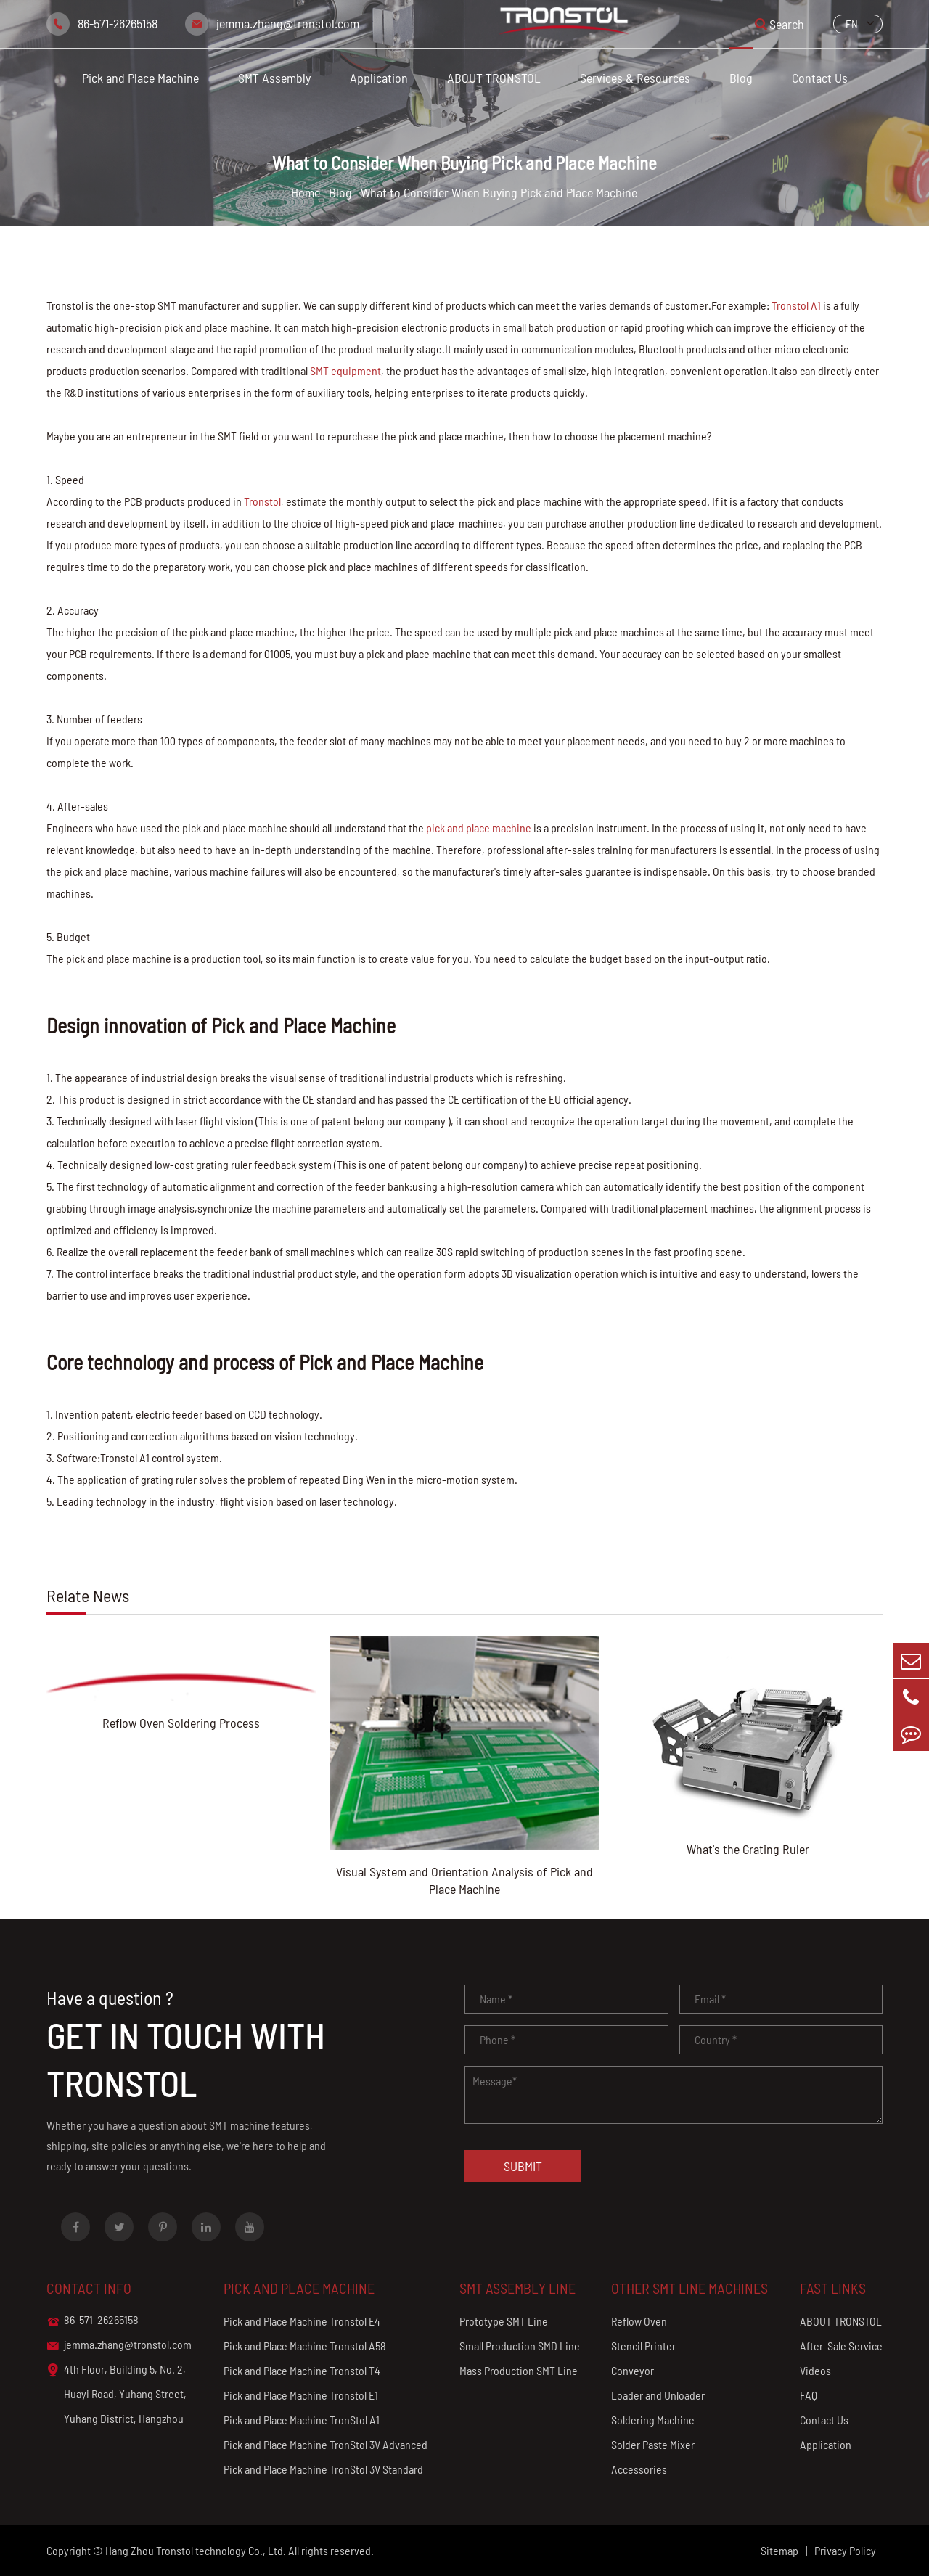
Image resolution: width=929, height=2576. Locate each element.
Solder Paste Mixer (653, 2444)
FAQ (808, 2395)
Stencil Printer (643, 2346)
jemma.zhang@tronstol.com (287, 23)
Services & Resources (635, 78)
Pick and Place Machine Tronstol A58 (305, 2346)
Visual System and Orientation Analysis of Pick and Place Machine (464, 1880)
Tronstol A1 (796, 305)
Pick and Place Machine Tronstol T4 (302, 2370)
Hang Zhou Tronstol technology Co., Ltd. (195, 2550)
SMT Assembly (274, 78)
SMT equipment (345, 370)
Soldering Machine (653, 2420)
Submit (523, 2166)
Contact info (88, 2288)
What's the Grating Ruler (748, 1849)
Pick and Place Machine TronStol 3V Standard (323, 2469)
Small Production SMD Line (519, 2346)
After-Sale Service (841, 2346)
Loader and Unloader (658, 2395)
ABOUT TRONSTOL (494, 78)
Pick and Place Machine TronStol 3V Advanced (325, 2444)
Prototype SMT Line (503, 2321)
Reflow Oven (639, 2321)
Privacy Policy (845, 2550)
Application (379, 78)
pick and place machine (478, 827)
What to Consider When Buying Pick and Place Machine (499, 192)
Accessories (639, 2469)
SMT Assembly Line (517, 2288)
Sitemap (779, 2550)
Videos (815, 2370)
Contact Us (820, 78)
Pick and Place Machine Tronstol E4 (302, 2321)
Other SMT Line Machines (689, 2288)
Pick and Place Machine (140, 78)
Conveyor (632, 2370)
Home (305, 192)
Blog (741, 78)
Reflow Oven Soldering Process (181, 1723)
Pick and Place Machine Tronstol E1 (301, 2395)
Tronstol (262, 501)
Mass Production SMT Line (518, 2370)
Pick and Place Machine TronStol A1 (302, 2420)
